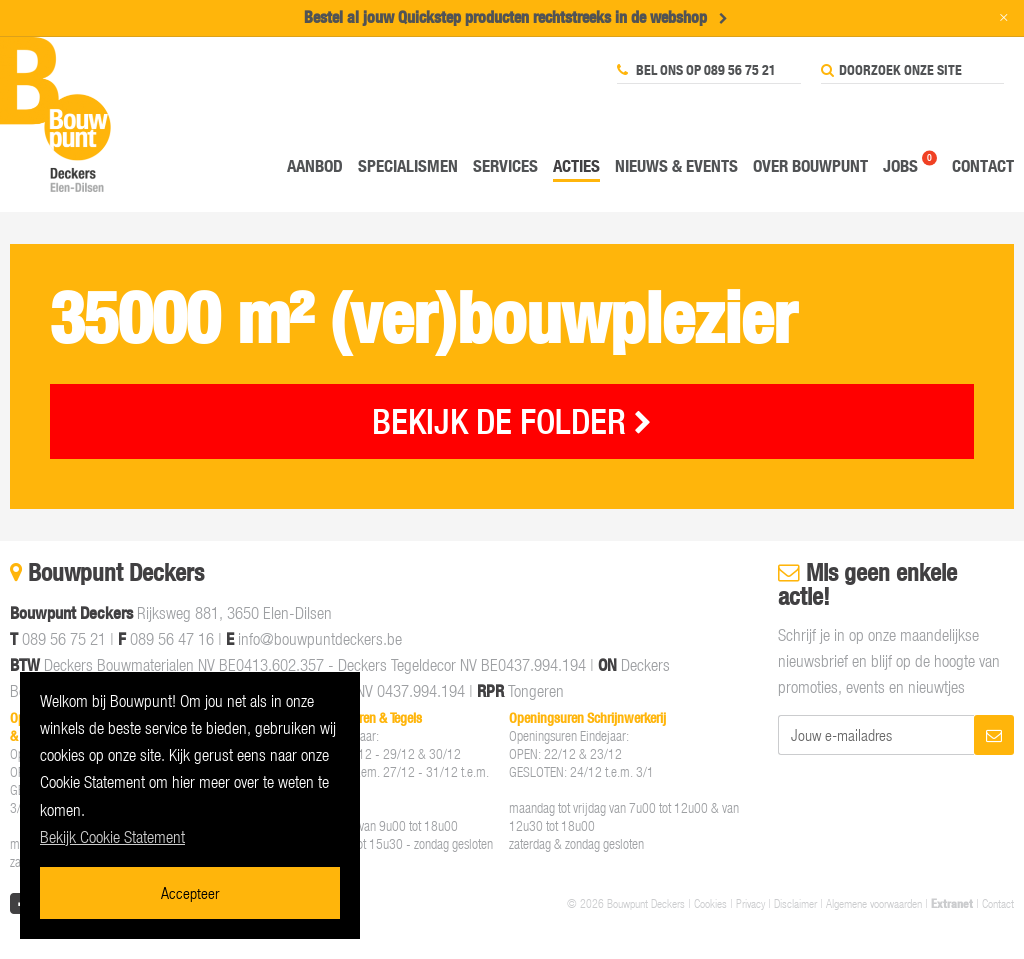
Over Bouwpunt (810, 165)
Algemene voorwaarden (874, 903)
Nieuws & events (676, 165)
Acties (576, 165)
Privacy (750, 903)
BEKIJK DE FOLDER (512, 421)
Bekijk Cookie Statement (112, 837)
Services (505, 165)
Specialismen (408, 165)
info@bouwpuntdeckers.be (320, 639)
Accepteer (190, 892)
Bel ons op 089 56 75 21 (696, 70)
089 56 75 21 (64, 639)
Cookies (710, 903)
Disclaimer (795, 903)
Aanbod (315, 165)
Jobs (900, 165)
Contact (983, 165)
